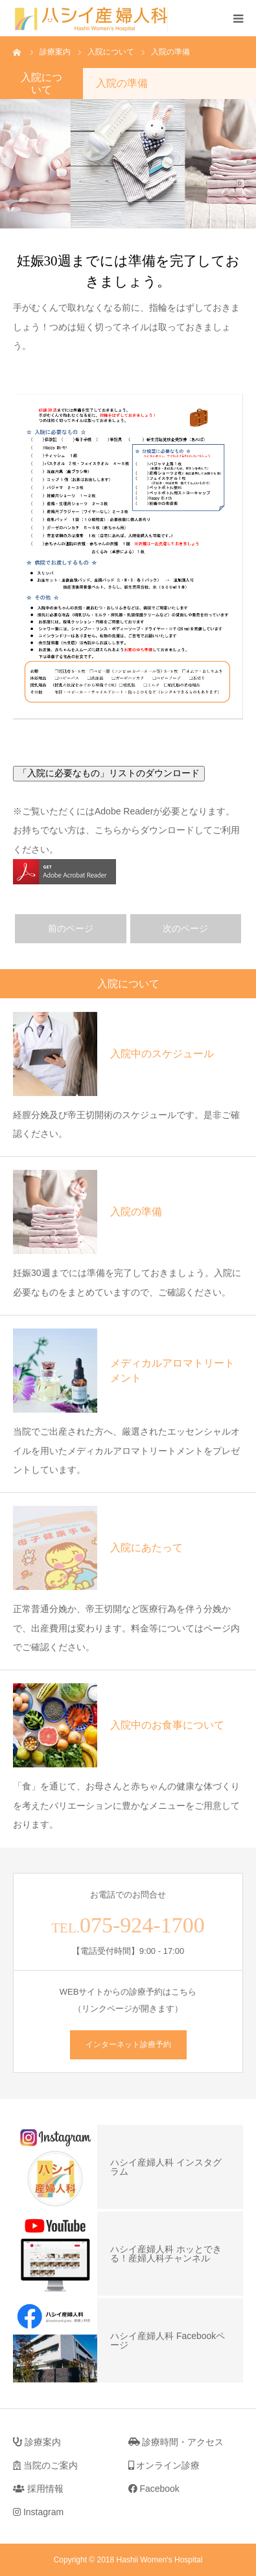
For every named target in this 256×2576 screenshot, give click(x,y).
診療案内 (37, 2442)
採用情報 (38, 2488)
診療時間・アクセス (176, 2442)
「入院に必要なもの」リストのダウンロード (109, 773)
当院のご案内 (45, 2465)
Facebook (154, 2488)
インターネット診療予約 (128, 2044)
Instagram (38, 2512)
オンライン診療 (164, 2465)
